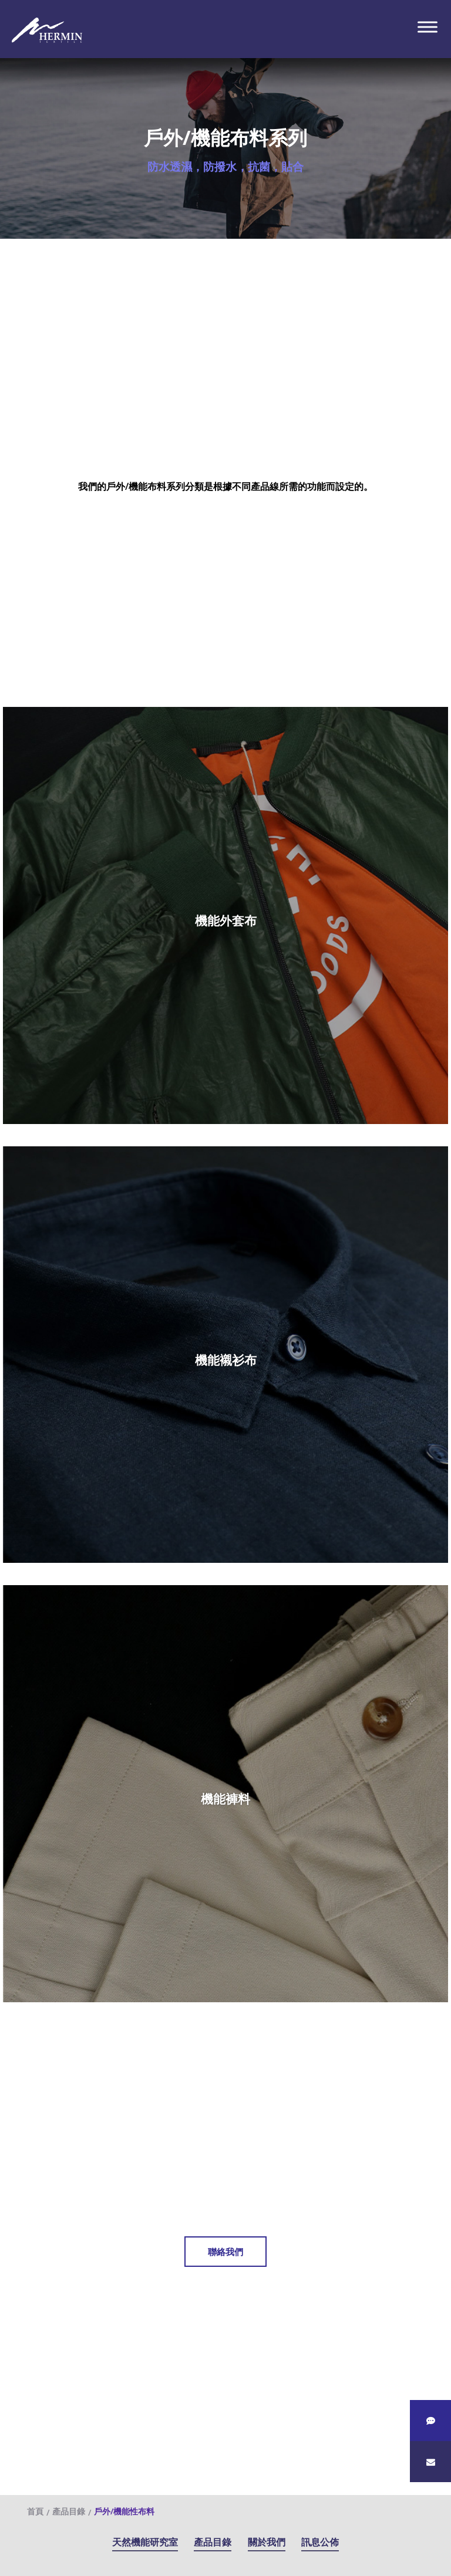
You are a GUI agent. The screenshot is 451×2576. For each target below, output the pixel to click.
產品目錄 (212, 2542)
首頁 (35, 2511)
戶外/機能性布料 (124, 2511)
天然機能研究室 (145, 2542)
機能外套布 (226, 920)
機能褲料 (225, 1798)
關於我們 (266, 2542)
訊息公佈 (320, 2542)
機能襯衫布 (226, 1360)
